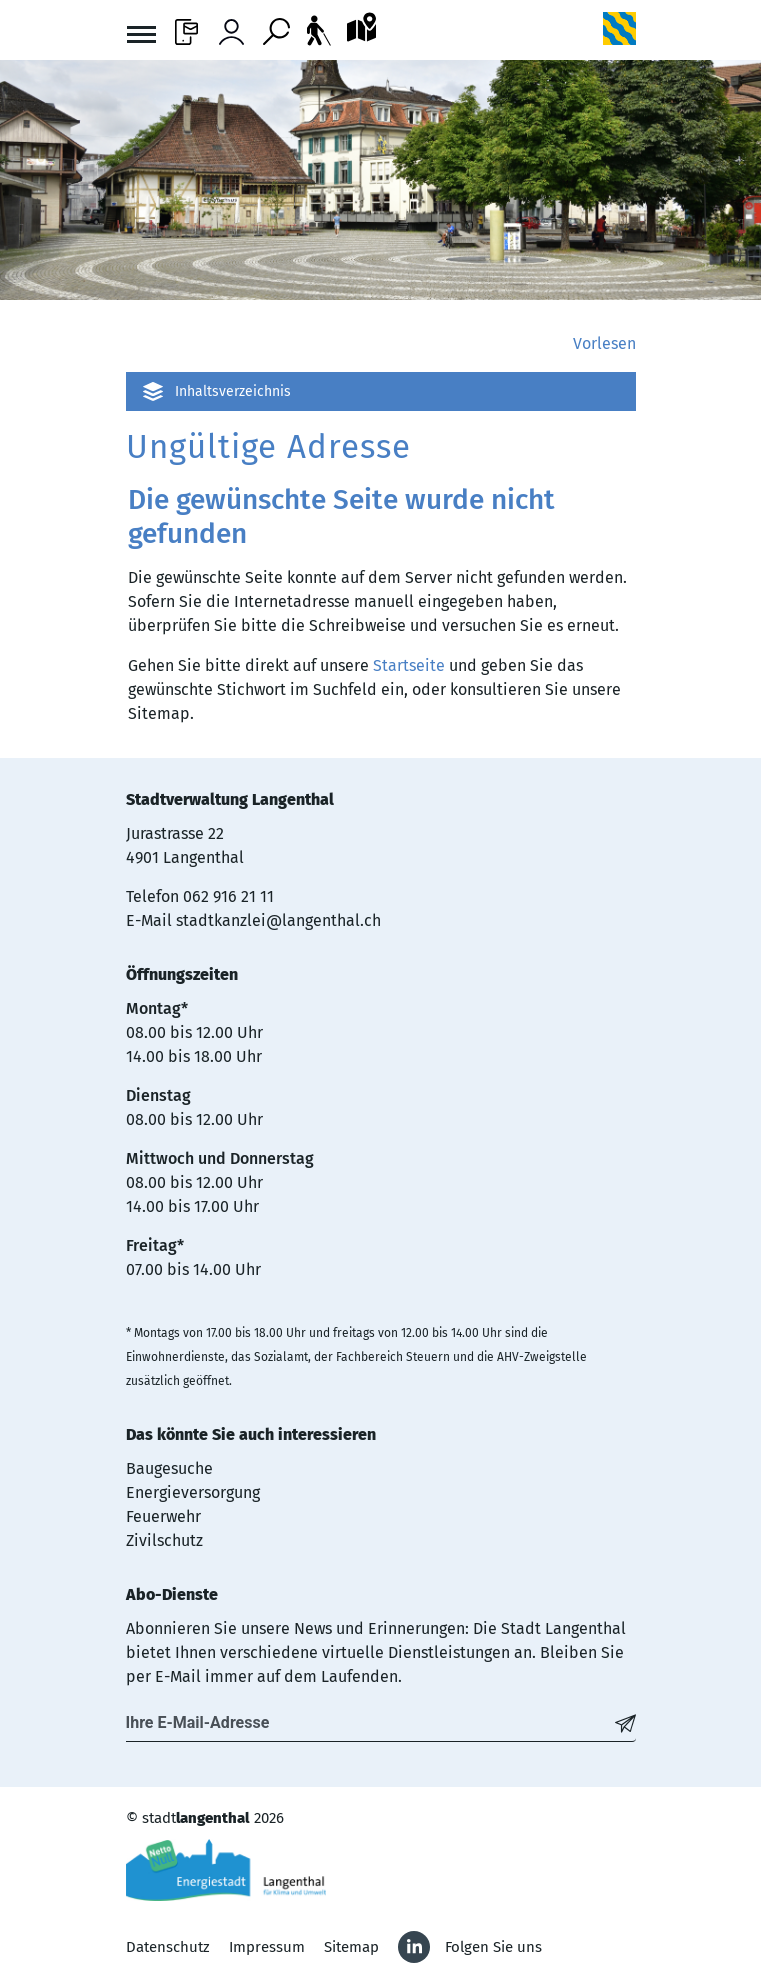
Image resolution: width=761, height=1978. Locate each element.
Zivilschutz (164, 1540)
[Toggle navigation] (141, 37)
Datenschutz (168, 1947)
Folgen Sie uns (493, 1947)
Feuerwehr (163, 1516)
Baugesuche (169, 1468)
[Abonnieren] (625, 1723)
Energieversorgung (193, 1492)
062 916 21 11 (228, 896)
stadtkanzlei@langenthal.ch (278, 920)
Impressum (267, 1947)
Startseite (409, 665)
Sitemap (351, 1947)
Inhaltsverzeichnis (233, 391)
